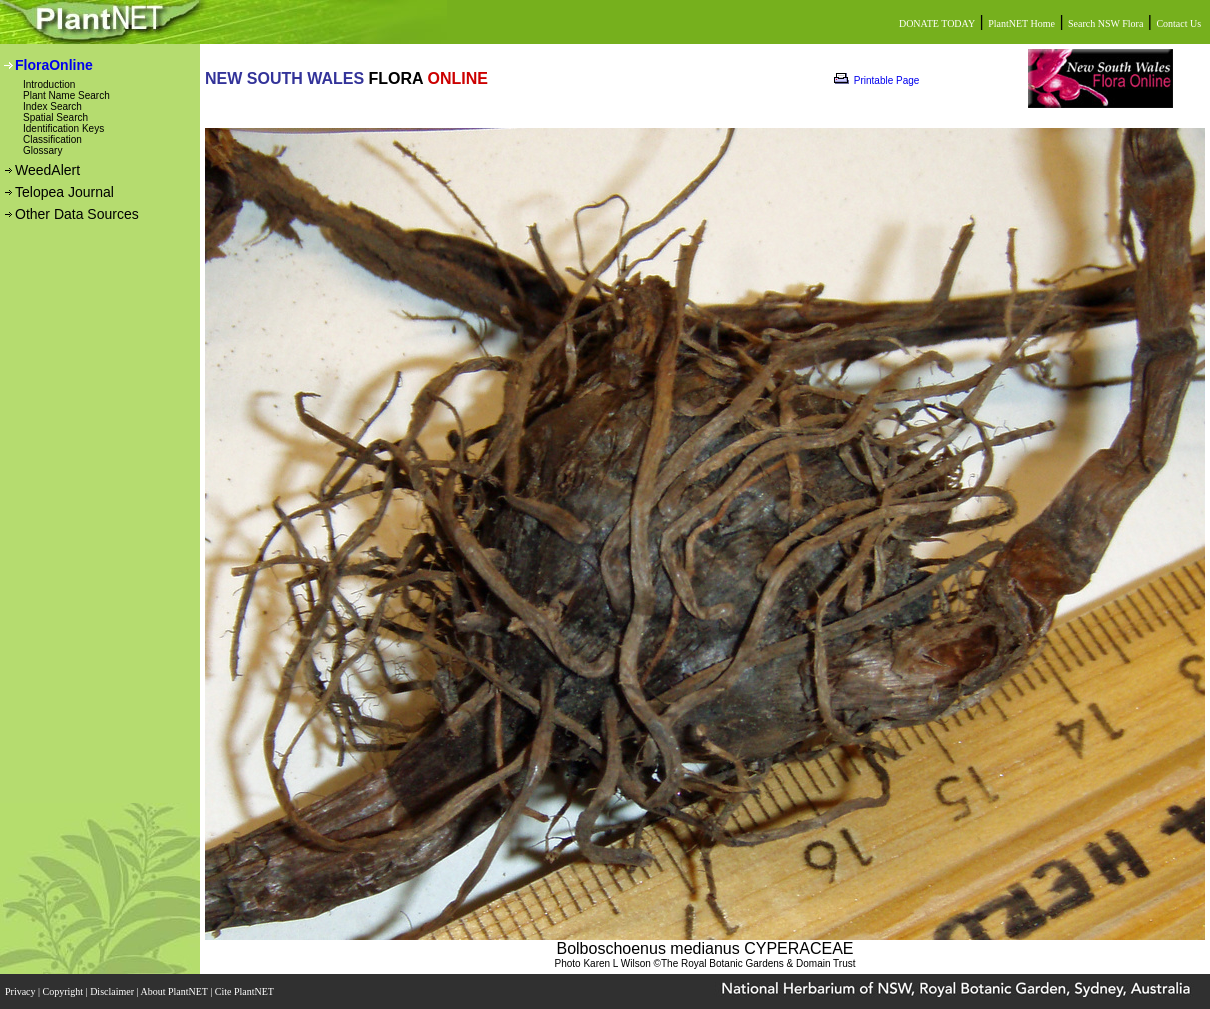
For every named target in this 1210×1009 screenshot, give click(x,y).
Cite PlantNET (245, 991)
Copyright (64, 991)
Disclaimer (113, 991)
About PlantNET (175, 991)
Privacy (21, 991)
